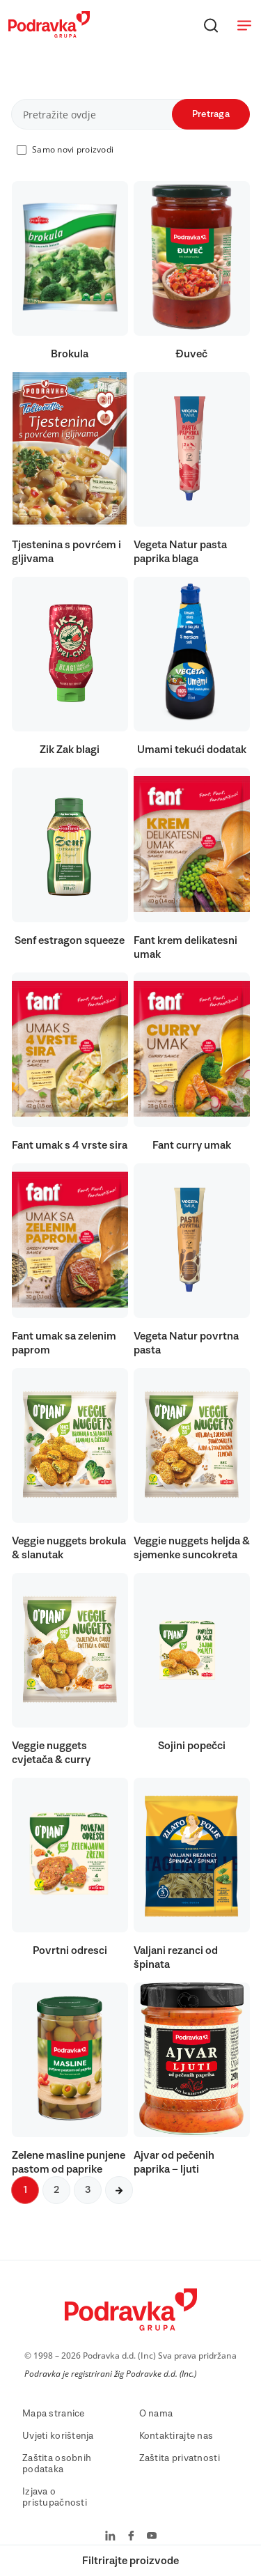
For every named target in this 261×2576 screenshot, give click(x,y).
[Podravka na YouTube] (152, 2537)
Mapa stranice (53, 2414)
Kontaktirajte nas (176, 2436)
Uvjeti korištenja (58, 2436)
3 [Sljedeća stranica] (87, 2190)
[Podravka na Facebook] (131, 2537)
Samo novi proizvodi (72, 149)
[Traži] (211, 25)
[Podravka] (49, 34)
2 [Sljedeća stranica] (56, 2190)
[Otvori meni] (244, 25)
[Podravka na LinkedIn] (110, 2537)
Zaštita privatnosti (179, 2458)
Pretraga (211, 114)
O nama (156, 2414)
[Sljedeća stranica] (119, 2190)
